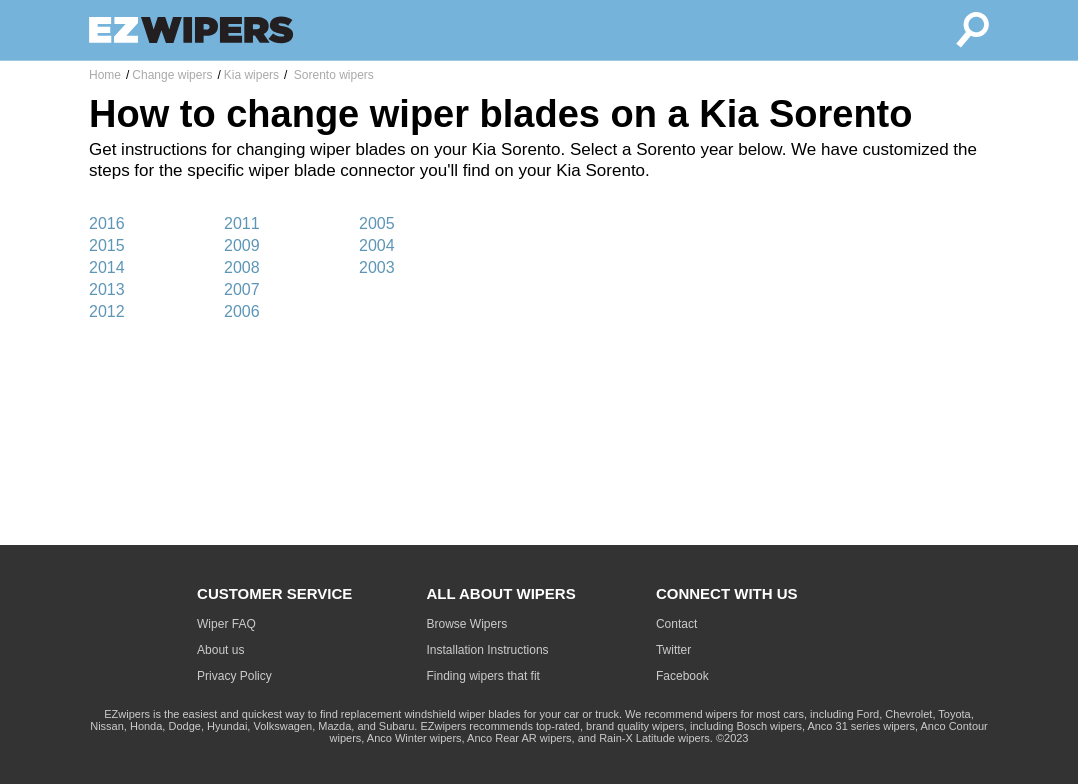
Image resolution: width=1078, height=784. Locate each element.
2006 (242, 311)
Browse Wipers (467, 624)
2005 (377, 223)
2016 (107, 223)
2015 (107, 245)
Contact (676, 624)
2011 (242, 223)
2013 (107, 289)
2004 (377, 245)
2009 (242, 245)
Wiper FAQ (226, 624)
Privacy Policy (234, 676)
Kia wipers (251, 75)
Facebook (682, 676)
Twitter (673, 650)
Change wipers (172, 75)
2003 (377, 267)
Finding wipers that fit (483, 676)
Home (105, 75)
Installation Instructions (488, 650)
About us (220, 650)
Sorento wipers (331, 75)
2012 (107, 311)
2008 (242, 267)
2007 (242, 289)
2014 (107, 267)
